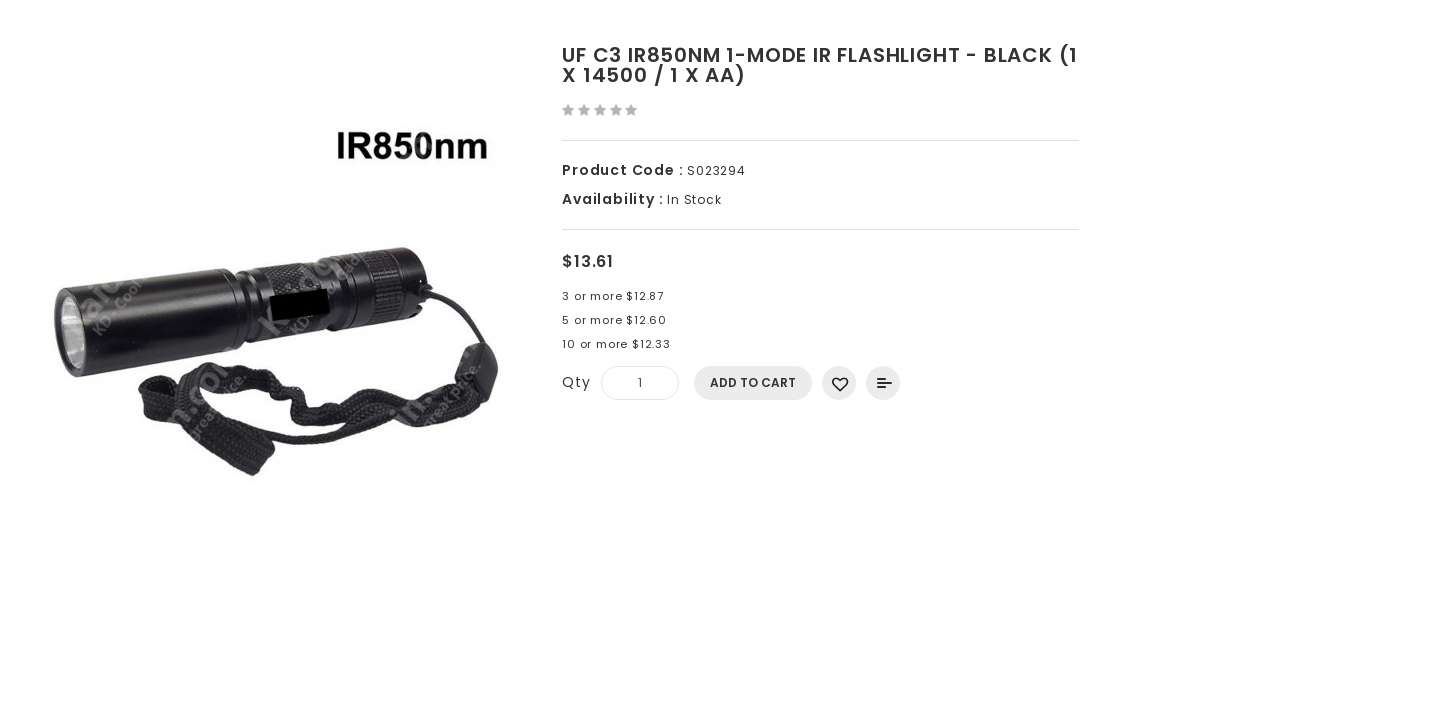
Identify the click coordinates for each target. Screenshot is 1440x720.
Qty (576, 382)
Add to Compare (883, 383)
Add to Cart (753, 382)
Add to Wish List (839, 383)
